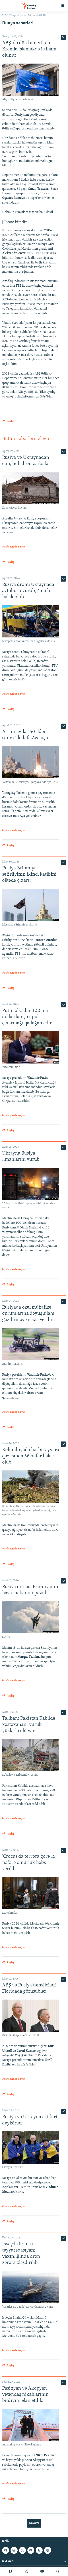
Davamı (34, 2523)
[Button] (8, 422)
